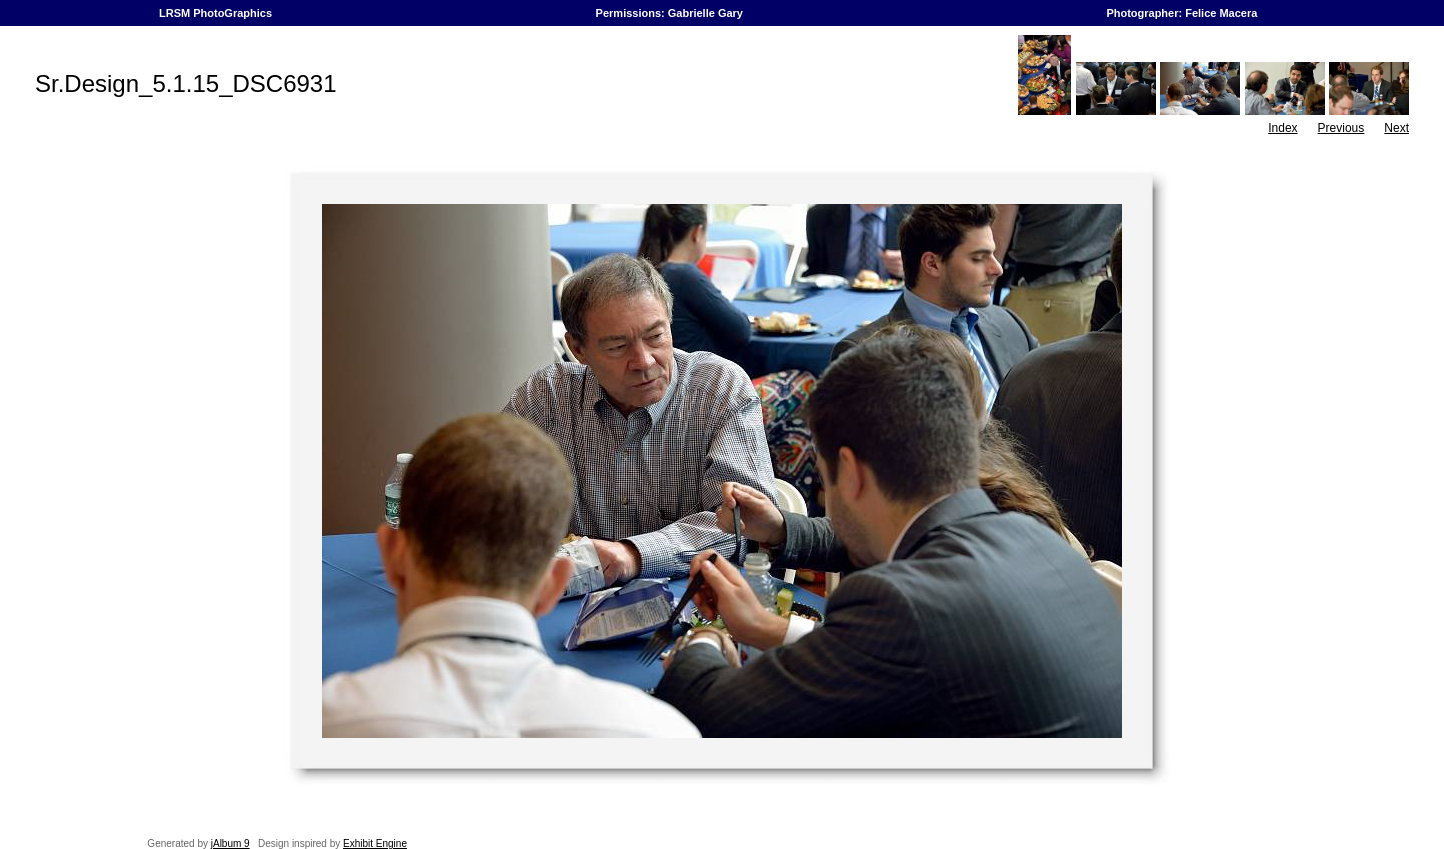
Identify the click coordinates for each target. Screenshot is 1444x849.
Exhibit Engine (375, 843)
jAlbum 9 (230, 843)
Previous (1341, 128)
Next (1396, 128)
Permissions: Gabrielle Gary (670, 13)
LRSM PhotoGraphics (215, 13)
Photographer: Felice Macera (1181, 13)
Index (1282, 128)
